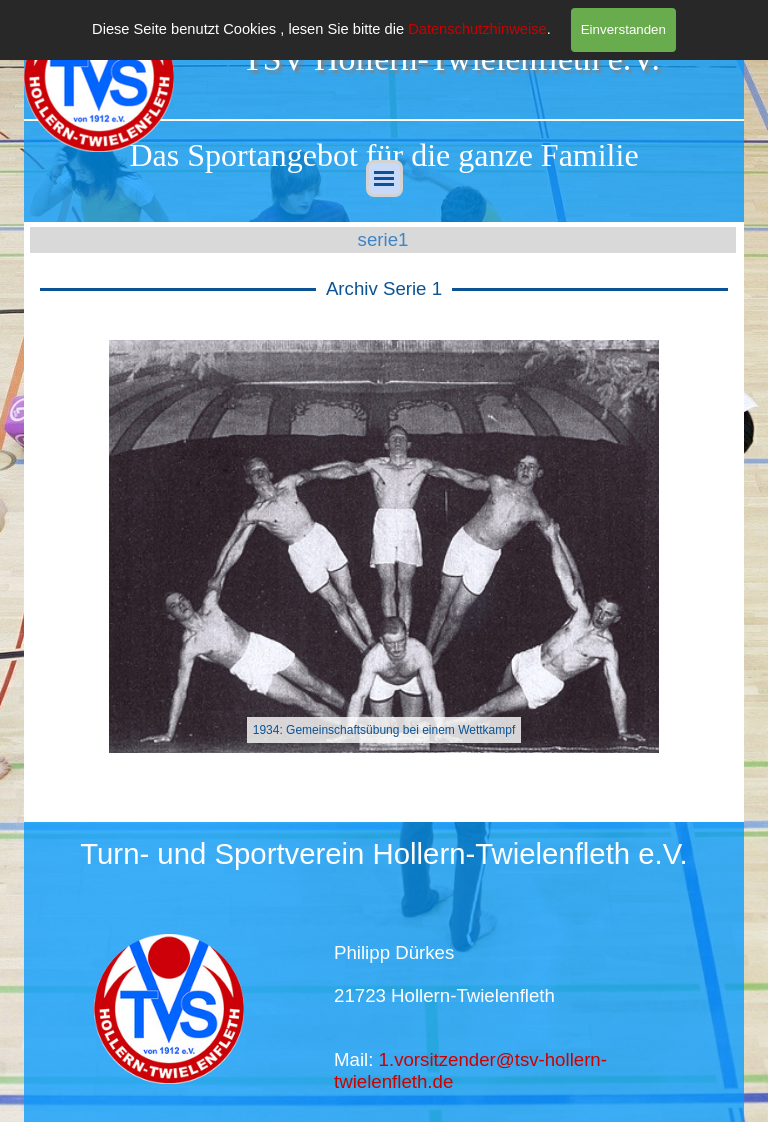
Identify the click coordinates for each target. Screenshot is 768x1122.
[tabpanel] (384, 155)
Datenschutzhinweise (477, 29)
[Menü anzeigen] (384, 178)
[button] (87, 546)
